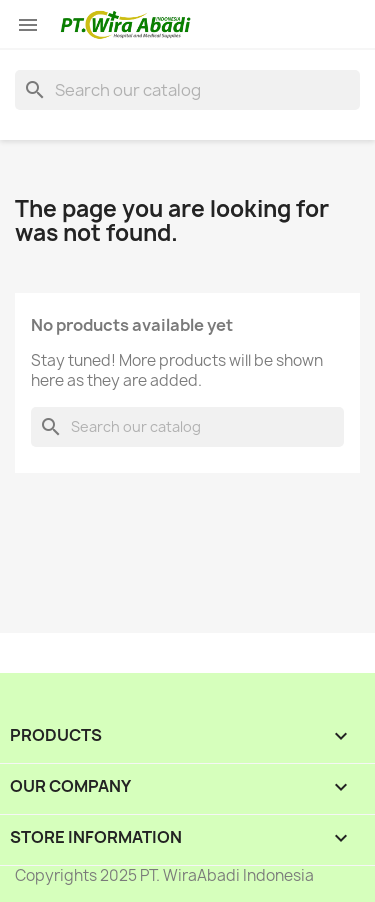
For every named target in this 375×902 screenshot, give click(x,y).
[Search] (187, 90)
